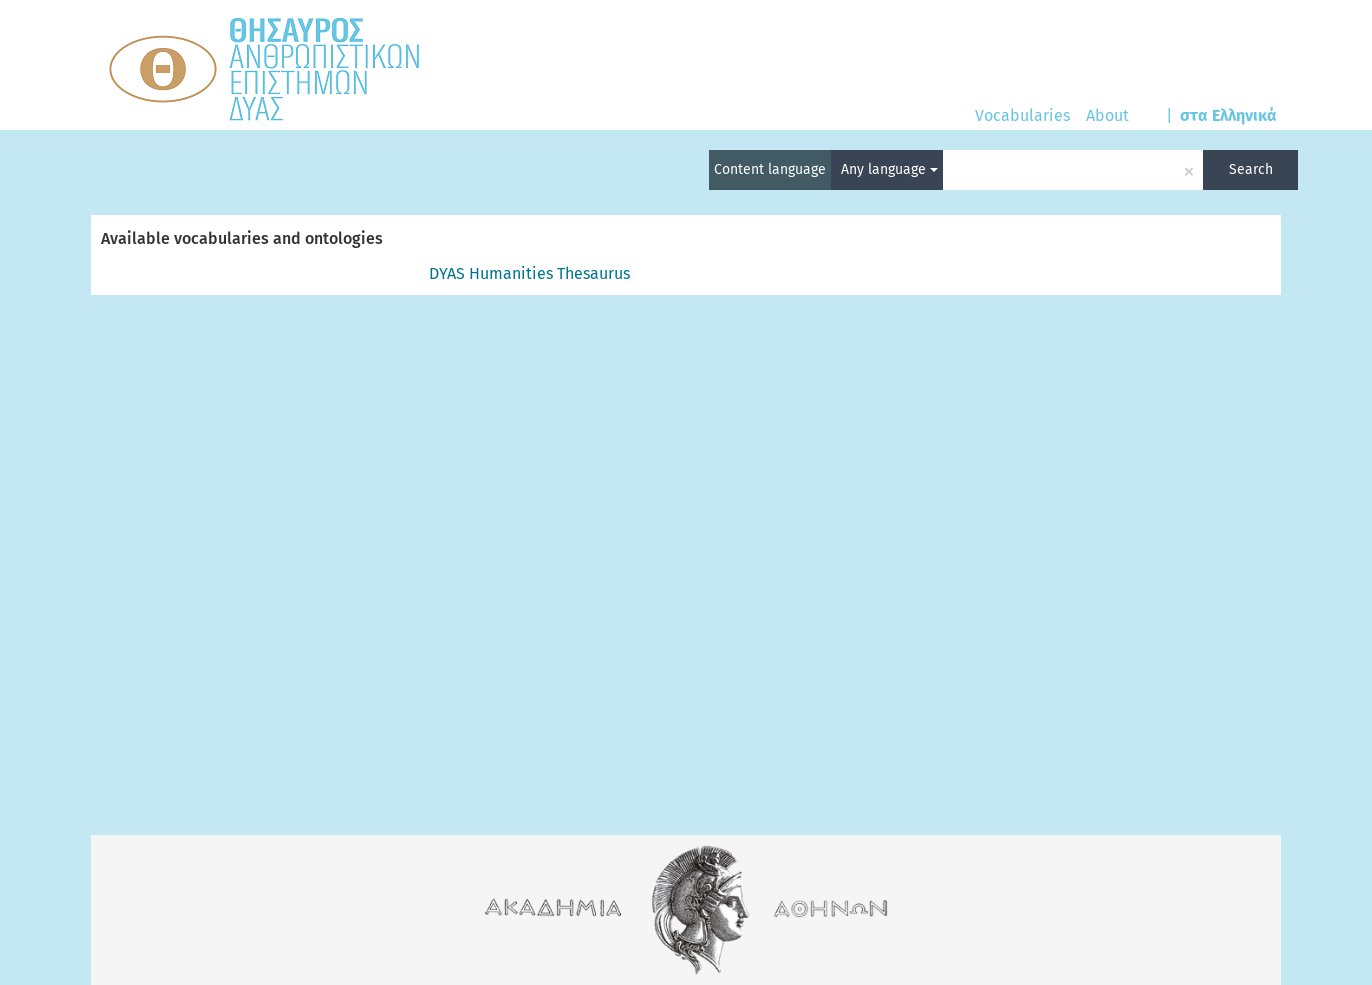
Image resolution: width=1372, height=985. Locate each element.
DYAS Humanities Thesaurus (529, 273)
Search (1251, 169)
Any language (889, 169)
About (1107, 115)
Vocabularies (1022, 115)
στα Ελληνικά (1228, 115)
